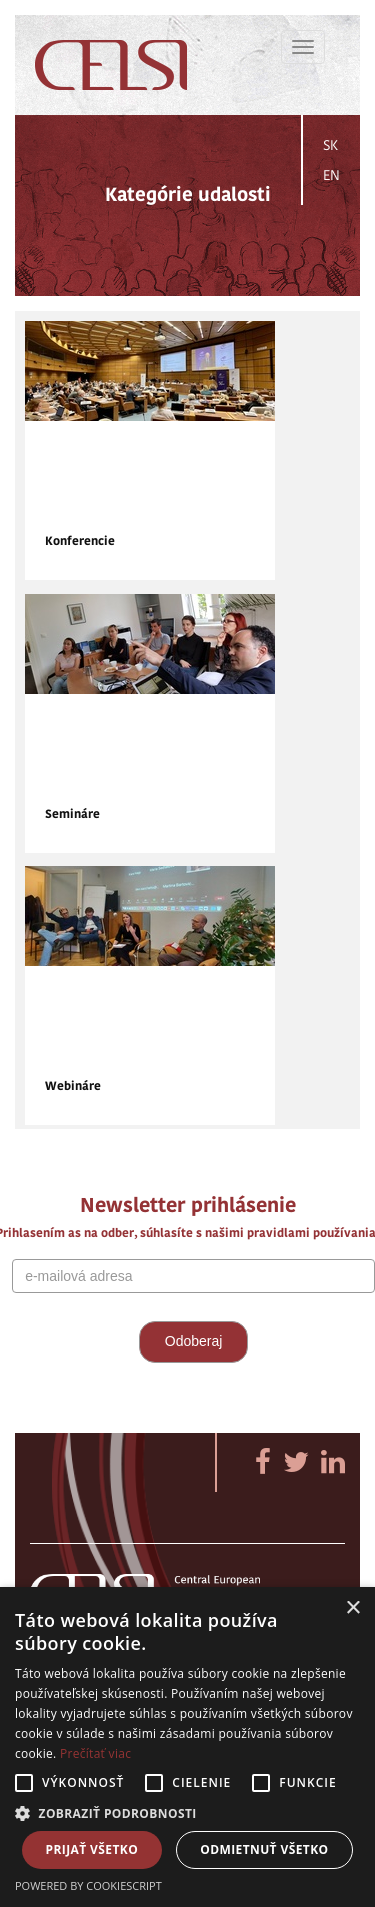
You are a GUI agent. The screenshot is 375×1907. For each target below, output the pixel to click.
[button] (187, 1812)
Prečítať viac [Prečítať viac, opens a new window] (95, 1753)
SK (330, 145)
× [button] (352, 1608)
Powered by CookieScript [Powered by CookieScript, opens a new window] (88, 1885)
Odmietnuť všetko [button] (264, 1849)
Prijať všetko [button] (92, 1849)
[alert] (187, 1747)
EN (331, 175)
